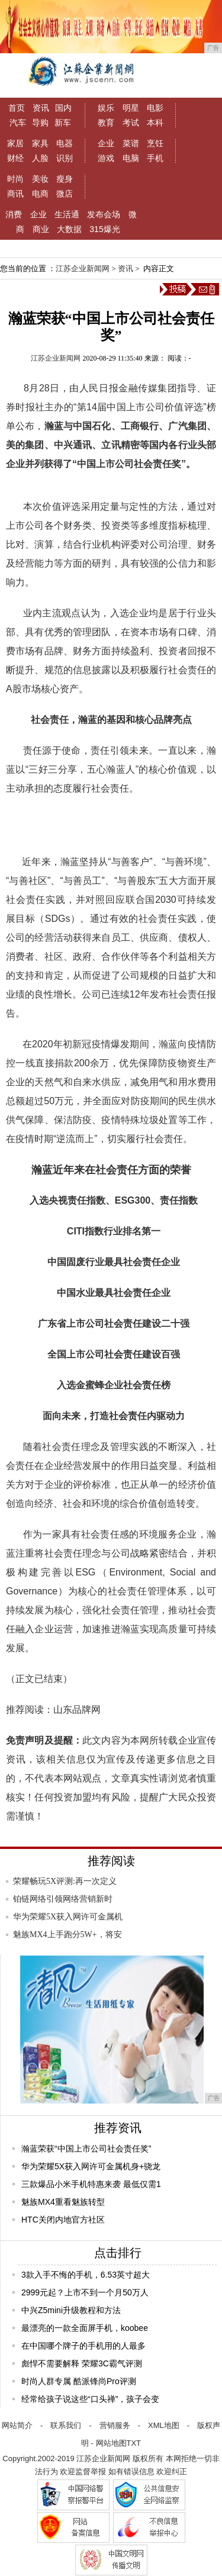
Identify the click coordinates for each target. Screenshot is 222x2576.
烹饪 (155, 143)
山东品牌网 (77, 1710)
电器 (64, 143)
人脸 (40, 158)
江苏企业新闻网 (83, 268)
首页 (16, 107)
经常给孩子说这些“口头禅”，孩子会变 (90, 2399)
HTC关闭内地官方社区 (63, 2219)
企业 (106, 143)
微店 (64, 193)
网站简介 (17, 2425)
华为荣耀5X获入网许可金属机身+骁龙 (90, 2166)
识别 (64, 158)
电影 (155, 107)
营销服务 (114, 2425)
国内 (63, 107)
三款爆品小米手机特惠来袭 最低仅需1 (91, 2184)
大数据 (69, 229)
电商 (40, 193)
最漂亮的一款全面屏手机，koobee (84, 2328)
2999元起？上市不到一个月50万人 (85, 2292)
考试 (131, 122)
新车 (62, 122)
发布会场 (103, 214)
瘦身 (64, 179)
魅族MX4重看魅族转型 (63, 2202)
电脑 (131, 158)
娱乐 (106, 107)
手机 (155, 158)
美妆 (40, 179)
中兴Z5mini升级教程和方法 (71, 2310)
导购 (40, 122)
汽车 (17, 122)
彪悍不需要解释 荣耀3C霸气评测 (81, 2363)
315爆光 (104, 229)
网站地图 (111, 2443)
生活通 (66, 214)
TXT (134, 2443)
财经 (15, 158)
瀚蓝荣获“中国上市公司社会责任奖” (86, 2148)
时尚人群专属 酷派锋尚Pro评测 (78, 2381)
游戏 (106, 158)
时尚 (15, 179)
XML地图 (163, 2425)
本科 (155, 122)
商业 (41, 229)
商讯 (15, 193)
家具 (40, 143)
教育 (106, 122)
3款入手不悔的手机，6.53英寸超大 (85, 2274)
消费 (13, 214)
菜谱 (131, 143)
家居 (15, 143)
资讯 (41, 107)
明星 (131, 107)
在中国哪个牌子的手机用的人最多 (83, 2345)
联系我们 (65, 2425)
